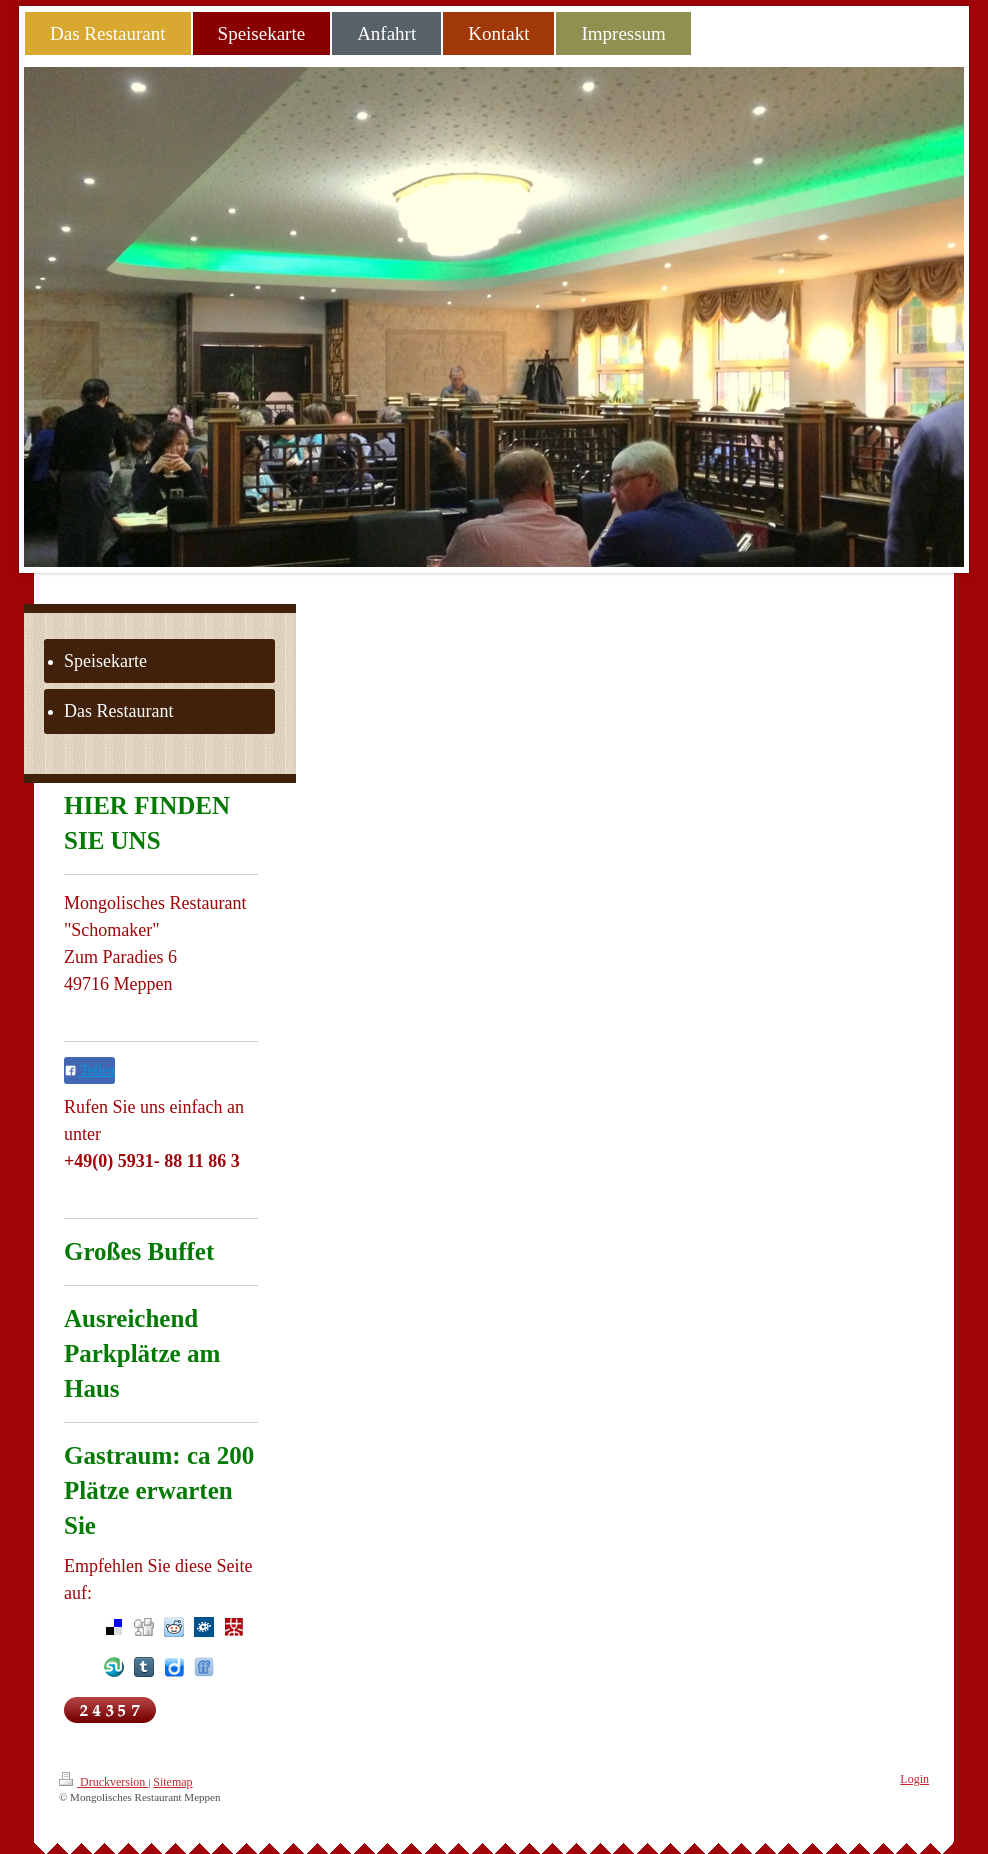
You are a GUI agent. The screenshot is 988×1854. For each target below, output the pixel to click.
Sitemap (172, 1782)
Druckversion (103, 1780)
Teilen (89, 1070)
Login (914, 1779)
